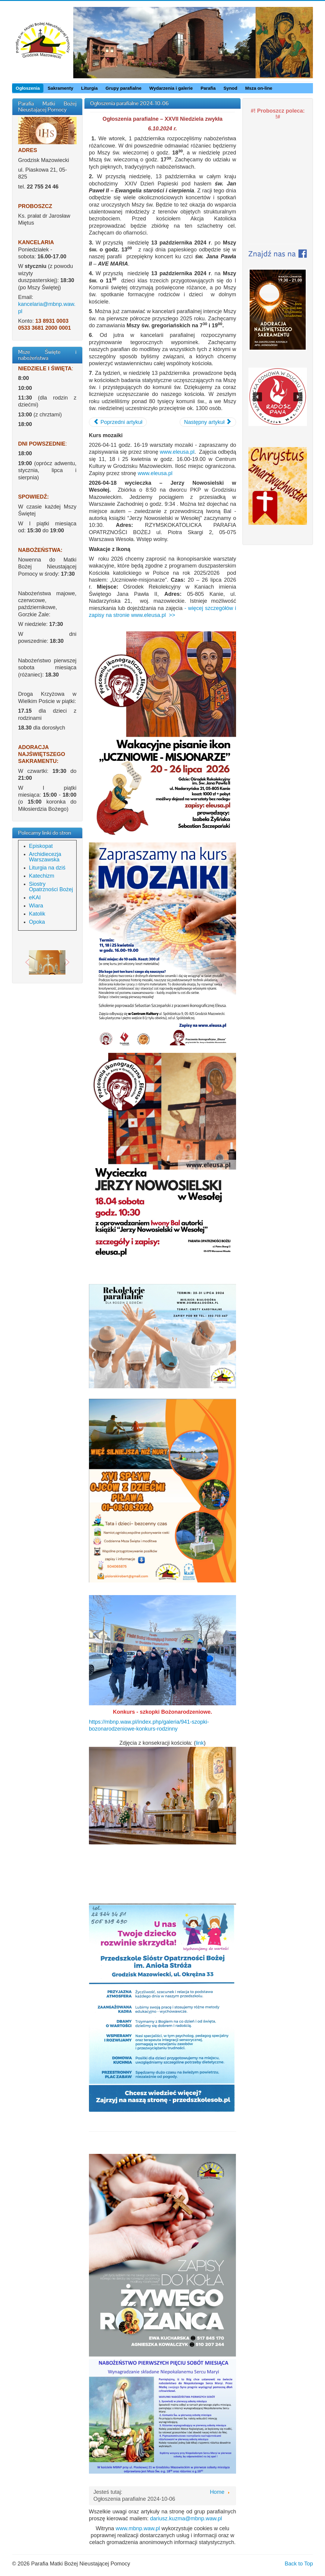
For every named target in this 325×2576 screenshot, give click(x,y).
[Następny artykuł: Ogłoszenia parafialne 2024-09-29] (208, 422)
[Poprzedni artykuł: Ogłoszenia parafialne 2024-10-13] (118, 422)
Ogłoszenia (28, 88)
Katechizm (41, 876)
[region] (47, 962)
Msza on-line (258, 88)
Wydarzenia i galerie (171, 88)
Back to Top (299, 2564)
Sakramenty (60, 88)
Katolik (37, 914)
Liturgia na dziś (47, 868)
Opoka (37, 922)
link (200, 1743)
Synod (230, 88)
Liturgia (89, 88)
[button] (27, 962)
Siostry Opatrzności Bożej (51, 886)
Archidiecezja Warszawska (45, 857)
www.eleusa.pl (177, 452)
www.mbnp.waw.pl (137, 2528)
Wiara (36, 906)
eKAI (35, 897)
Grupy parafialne (123, 88)
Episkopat (41, 846)
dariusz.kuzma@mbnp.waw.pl (186, 2518)
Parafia (208, 88)
